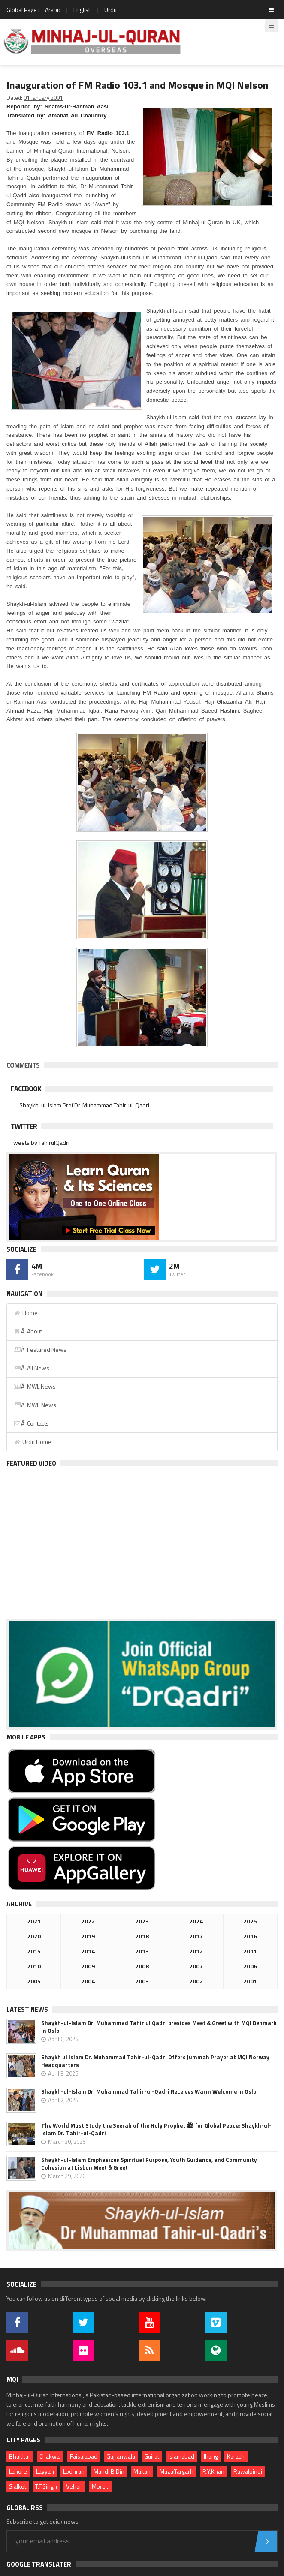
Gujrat (151, 2456)
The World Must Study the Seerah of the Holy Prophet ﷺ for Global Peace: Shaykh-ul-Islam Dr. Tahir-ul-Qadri (156, 2129)
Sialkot (17, 2486)
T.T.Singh (46, 2486)
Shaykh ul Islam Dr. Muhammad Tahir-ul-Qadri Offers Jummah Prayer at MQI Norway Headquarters (155, 2061)
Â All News (31, 1367)
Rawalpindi (247, 2471)
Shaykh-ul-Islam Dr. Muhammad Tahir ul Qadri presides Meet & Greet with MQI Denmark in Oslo (159, 2026)
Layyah (45, 2471)
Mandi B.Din (109, 2471)
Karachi (236, 2456)
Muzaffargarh (176, 2471)
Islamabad (181, 2456)
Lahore (18, 2471)
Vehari (74, 2486)
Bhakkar (19, 2456)
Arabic (53, 9)
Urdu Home (32, 1441)
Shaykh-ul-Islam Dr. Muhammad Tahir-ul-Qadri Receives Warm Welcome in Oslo (149, 2091)
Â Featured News (39, 1349)
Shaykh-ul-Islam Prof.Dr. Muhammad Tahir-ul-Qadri (84, 1105)
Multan (142, 2471)
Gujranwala (120, 2456)
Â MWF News (34, 1404)
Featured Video (31, 1463)
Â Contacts (31, 1423)
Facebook (26, 1088)
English (82, 9)
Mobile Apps (25, 1737)
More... (100, 2486)
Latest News (27, 2009)
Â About (27, 1331)
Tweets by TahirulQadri (40, 1142)
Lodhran (74, 2471)
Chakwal (50, 2456)
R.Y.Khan (213, 2471)
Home (25, 1312)
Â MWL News (34, 1386)
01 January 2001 (43, 97)
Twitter (24, 1126)
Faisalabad (83, 2456)
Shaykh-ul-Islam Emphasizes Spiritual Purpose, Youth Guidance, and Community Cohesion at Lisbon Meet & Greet (149, 2163)
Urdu (110, 9)
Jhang (210, 2456)
